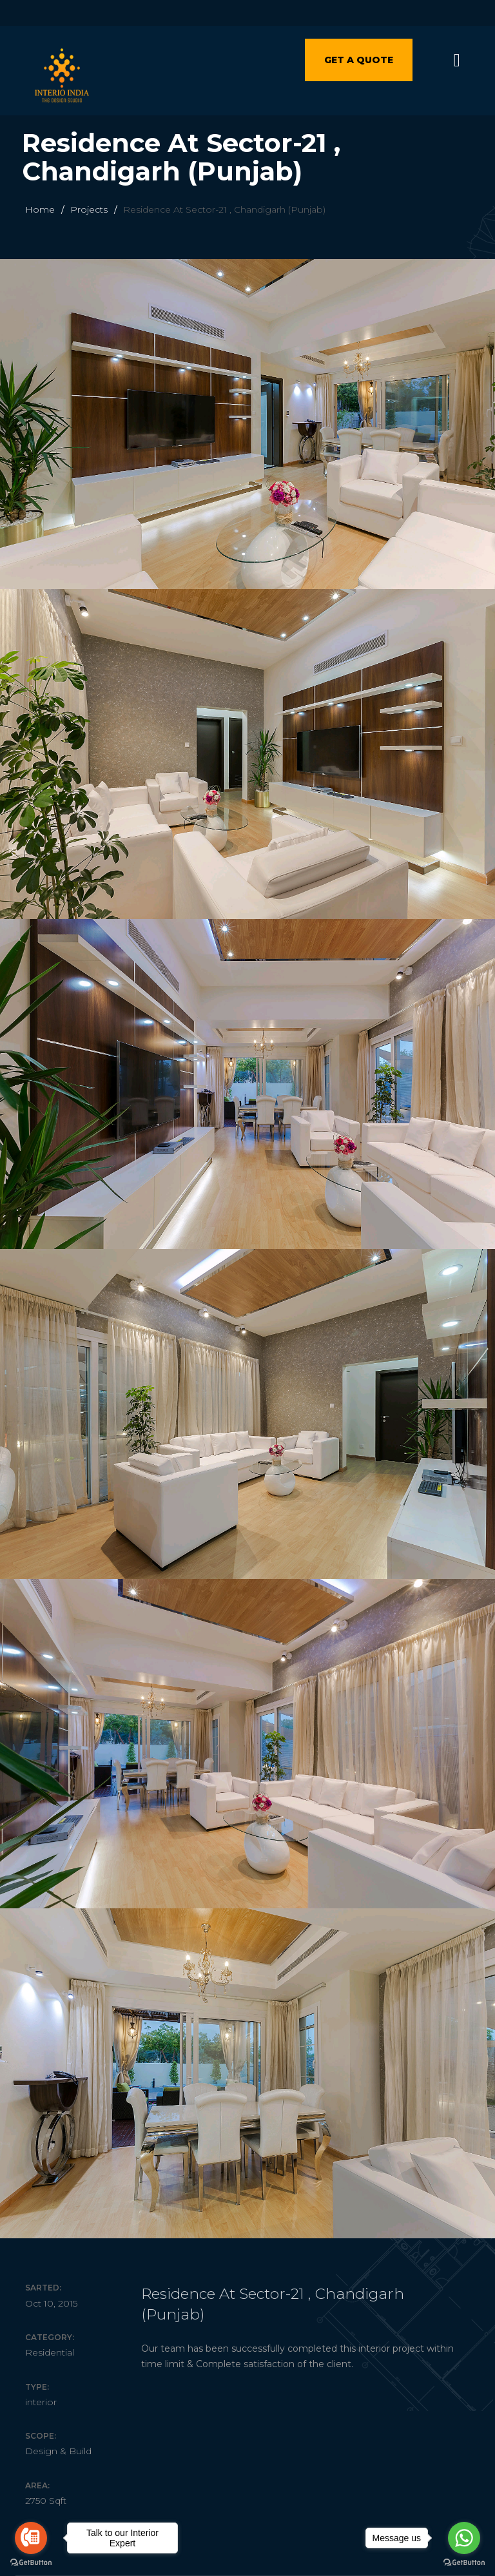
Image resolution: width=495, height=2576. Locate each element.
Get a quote (358, 60)
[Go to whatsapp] (464, 2538)
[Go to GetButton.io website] (464, 2563)
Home (40, 209)
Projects (89, 209)
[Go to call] (31, 2538)
